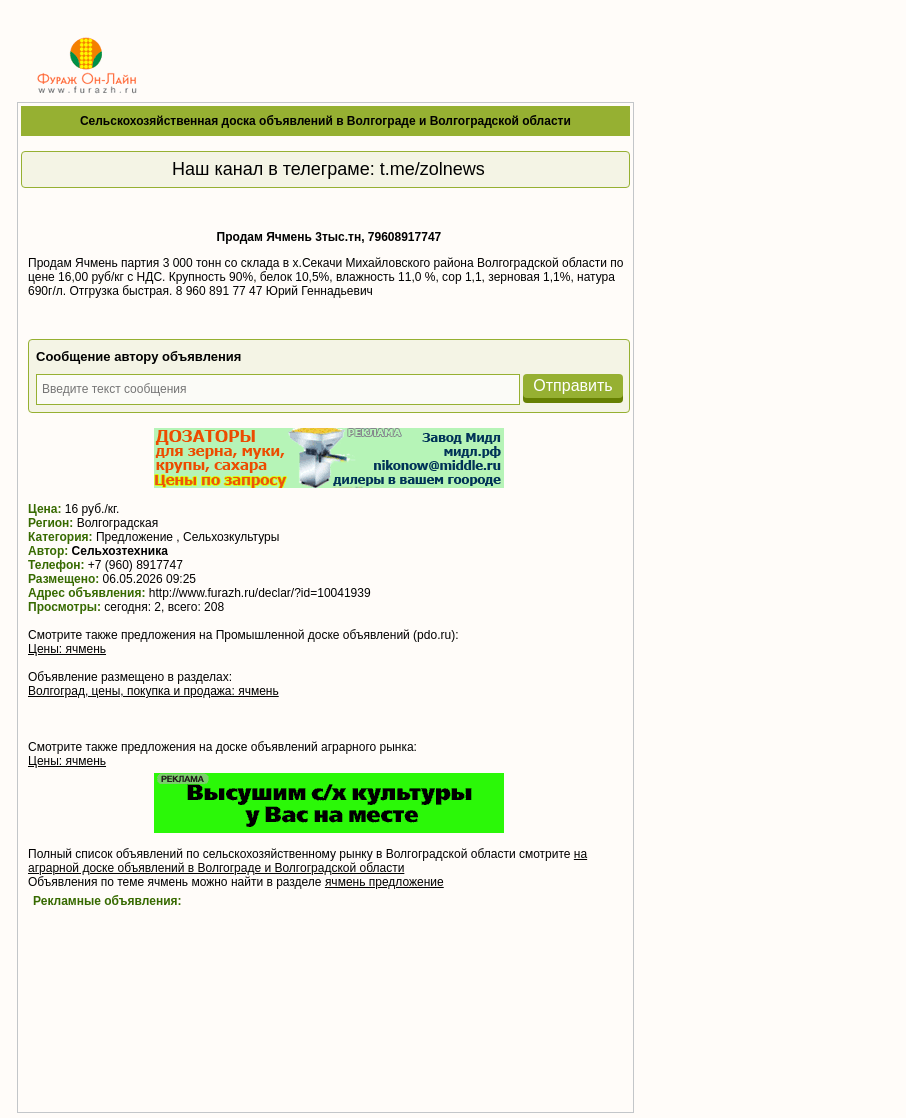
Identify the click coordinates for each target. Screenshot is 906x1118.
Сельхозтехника (120, 551)
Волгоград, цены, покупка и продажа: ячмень (153, 691)
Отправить (572, 385)
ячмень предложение (384, 882)
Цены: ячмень (67, 649)
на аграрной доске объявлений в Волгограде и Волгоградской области (307, 861)
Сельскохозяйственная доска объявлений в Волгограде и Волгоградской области (325, 121)
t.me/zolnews (432, 169)
